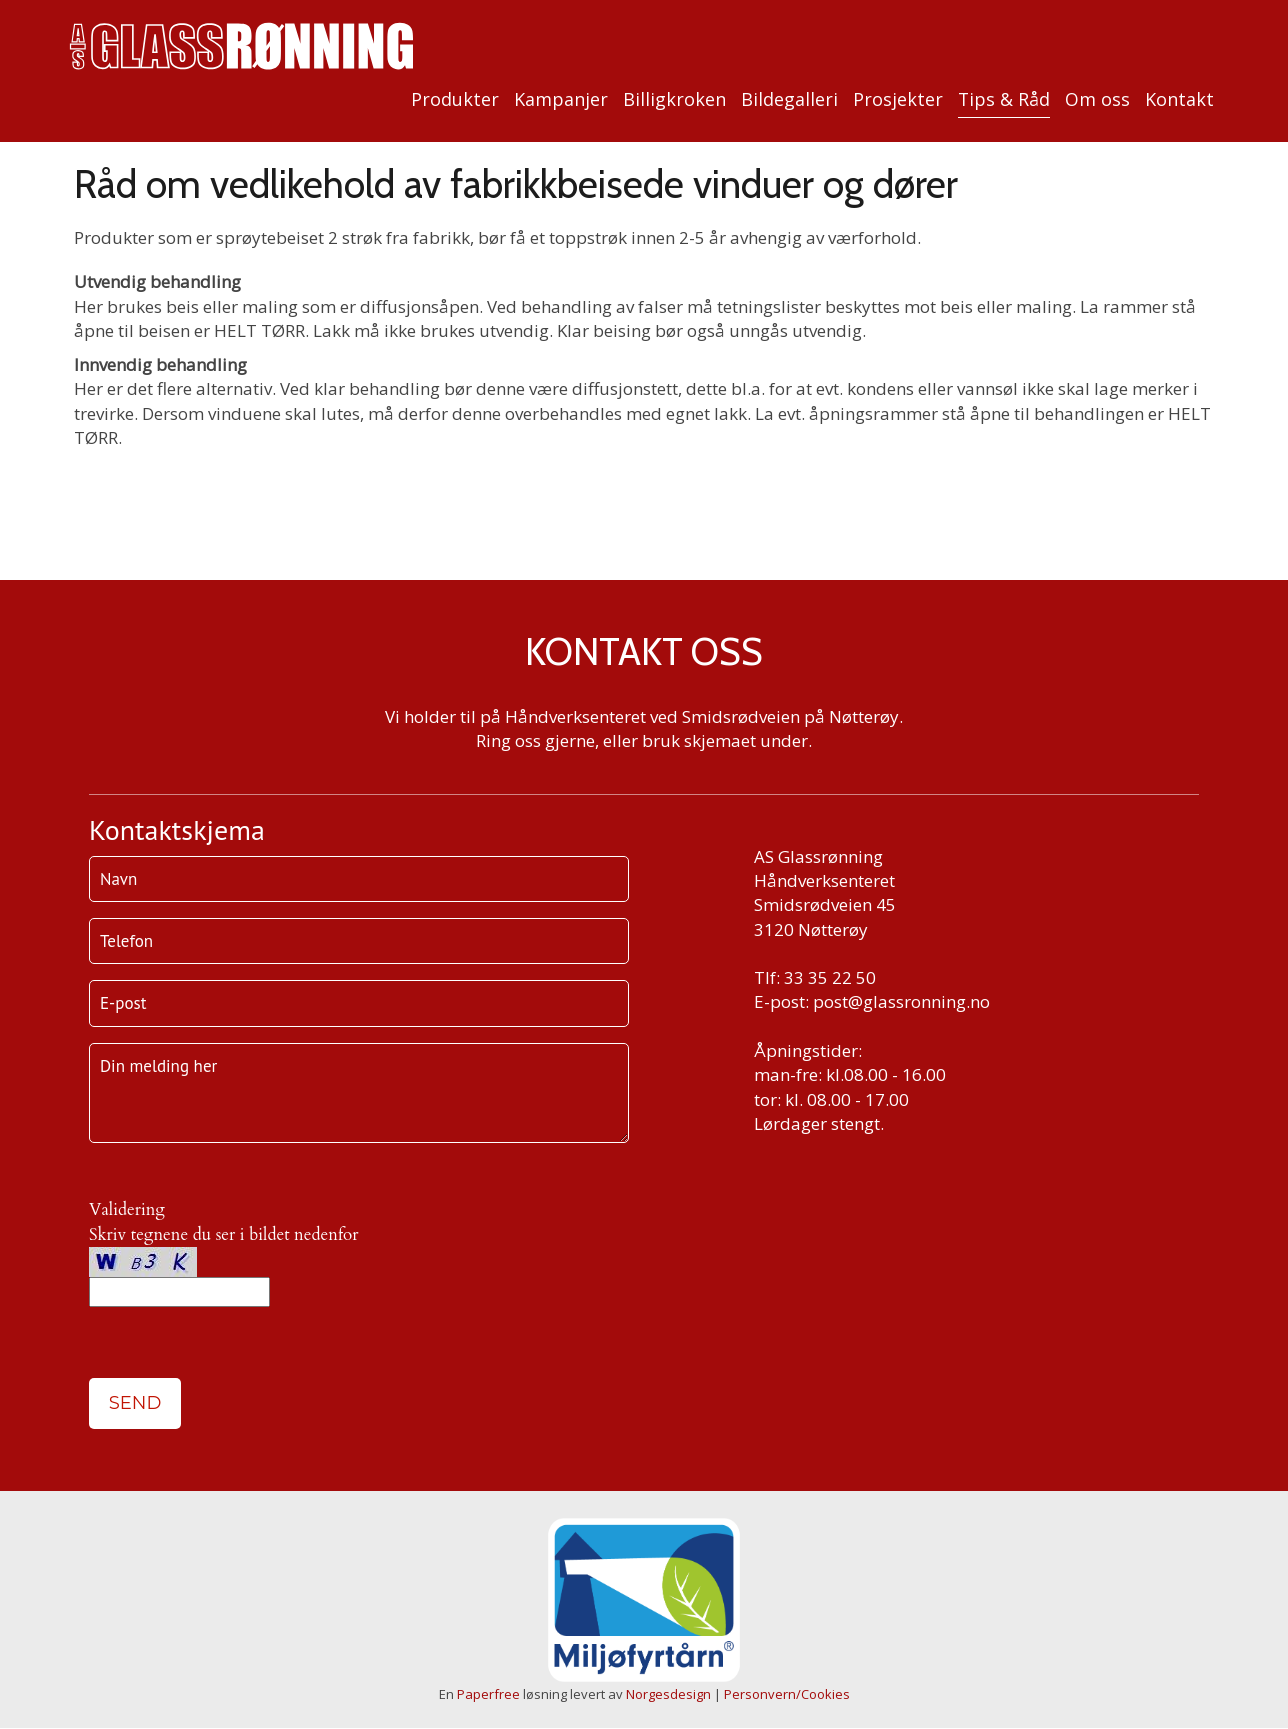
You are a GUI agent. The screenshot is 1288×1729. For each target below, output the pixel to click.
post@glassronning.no (901, 1001)
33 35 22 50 (830, 977)
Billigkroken (674, 99)
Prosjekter (898, 99)
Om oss (1097, 99)
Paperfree (488, 1694)
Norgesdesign (668, 1694)
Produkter (455, 99)
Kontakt (1179, 99)
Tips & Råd (1004, 99)
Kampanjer (561, 99)
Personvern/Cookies (787, 1694)
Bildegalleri (789, 99)
